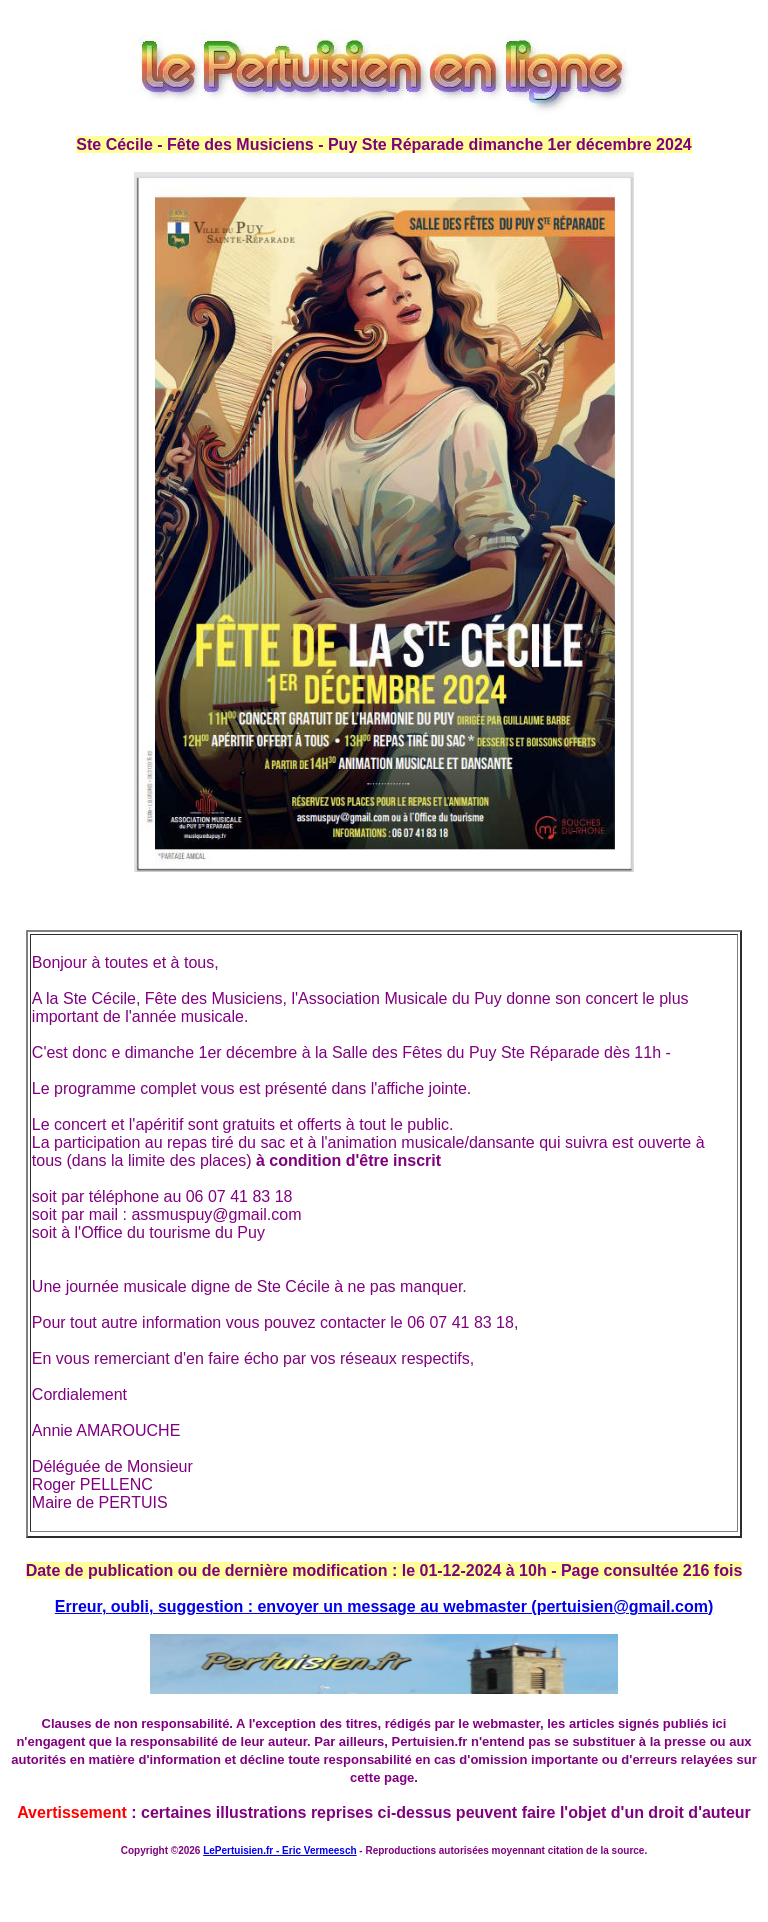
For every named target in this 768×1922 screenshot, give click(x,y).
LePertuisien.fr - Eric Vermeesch (279, 1850)
